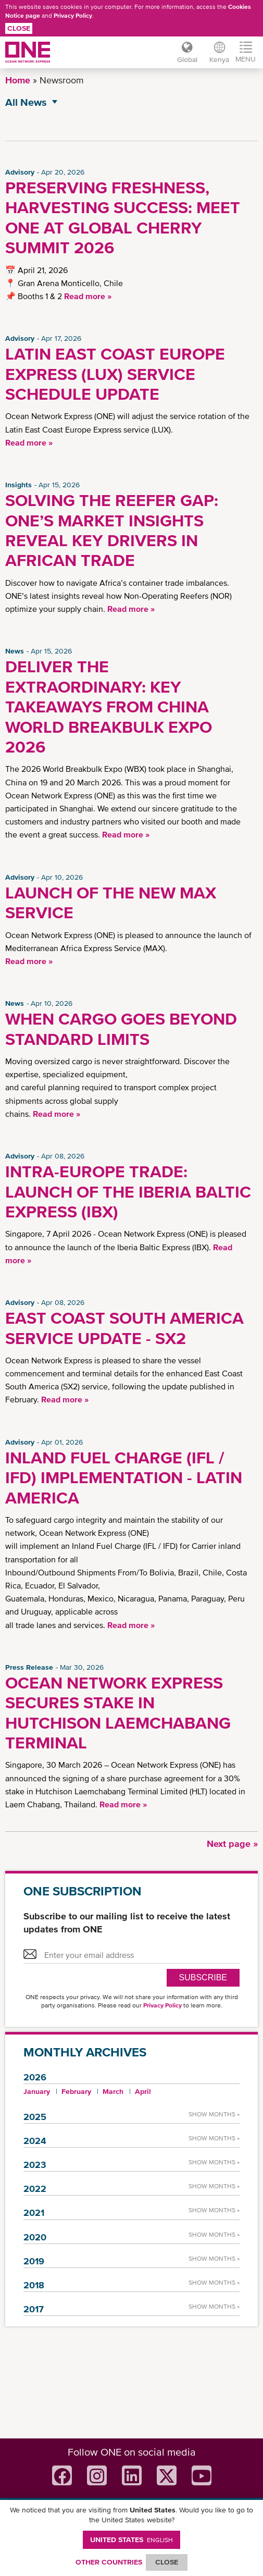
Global (187, 59)
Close (18, 28)
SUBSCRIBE (203, 1977)
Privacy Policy (73, 15)
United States (131, 2539)
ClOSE (166, 2562)
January (36, 2091)
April (143, 2091)
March (113, 2091)
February (76, 2091)
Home (17, 80)
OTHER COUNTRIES (109, 2562)
